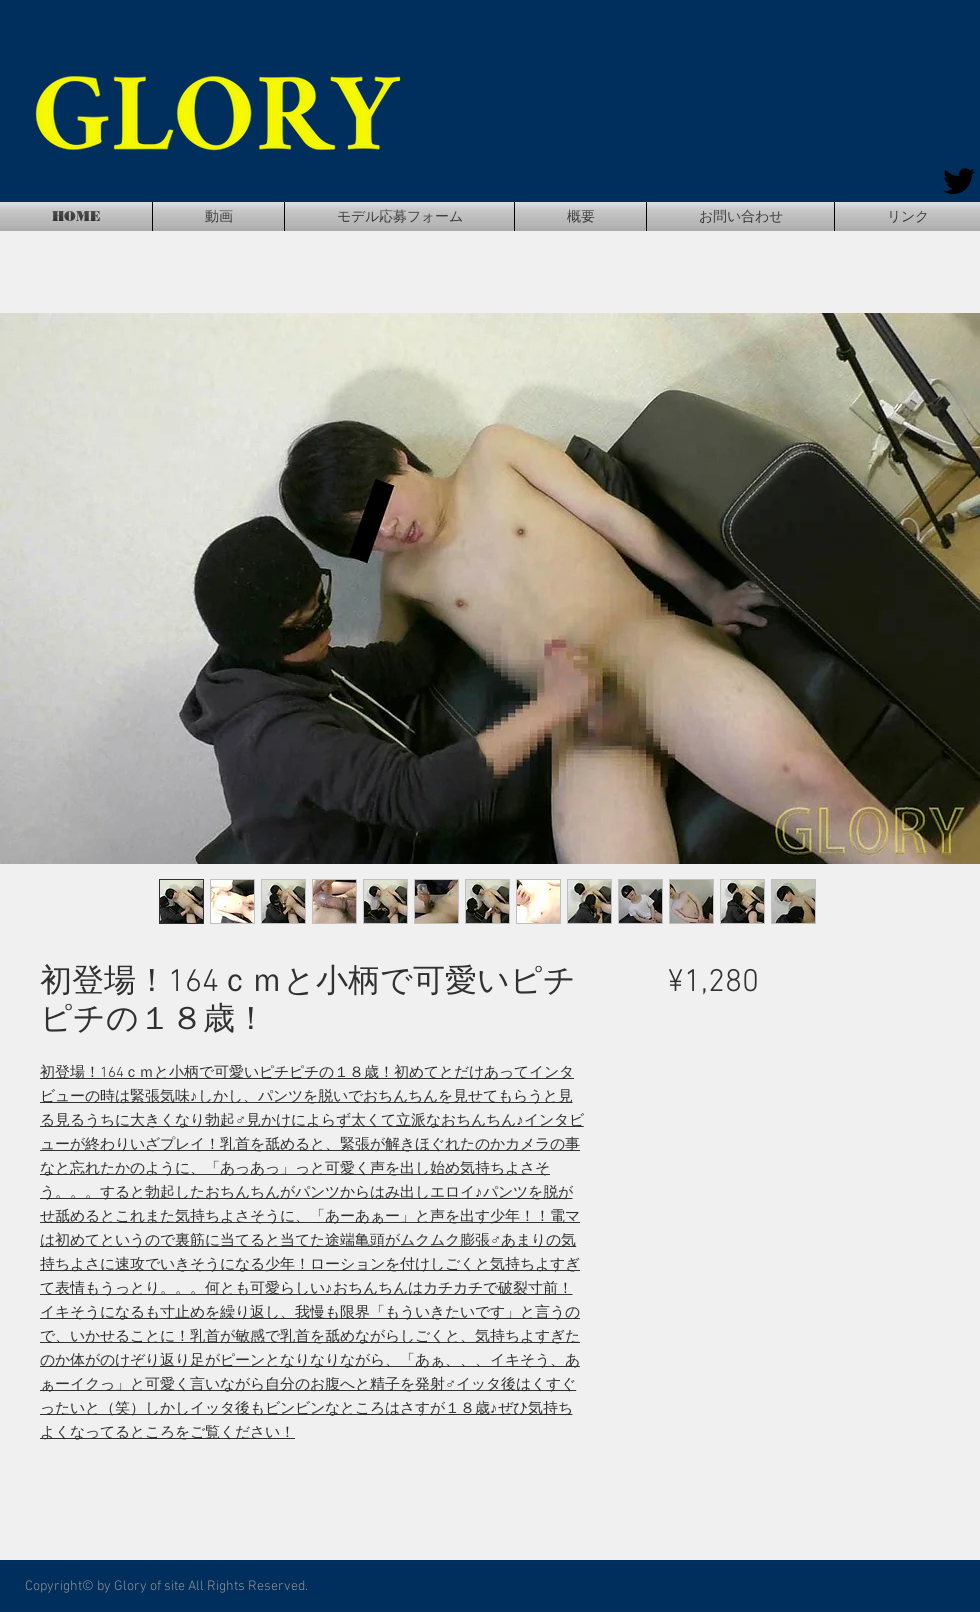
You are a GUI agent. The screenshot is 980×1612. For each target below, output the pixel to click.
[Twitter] (959, 181)
